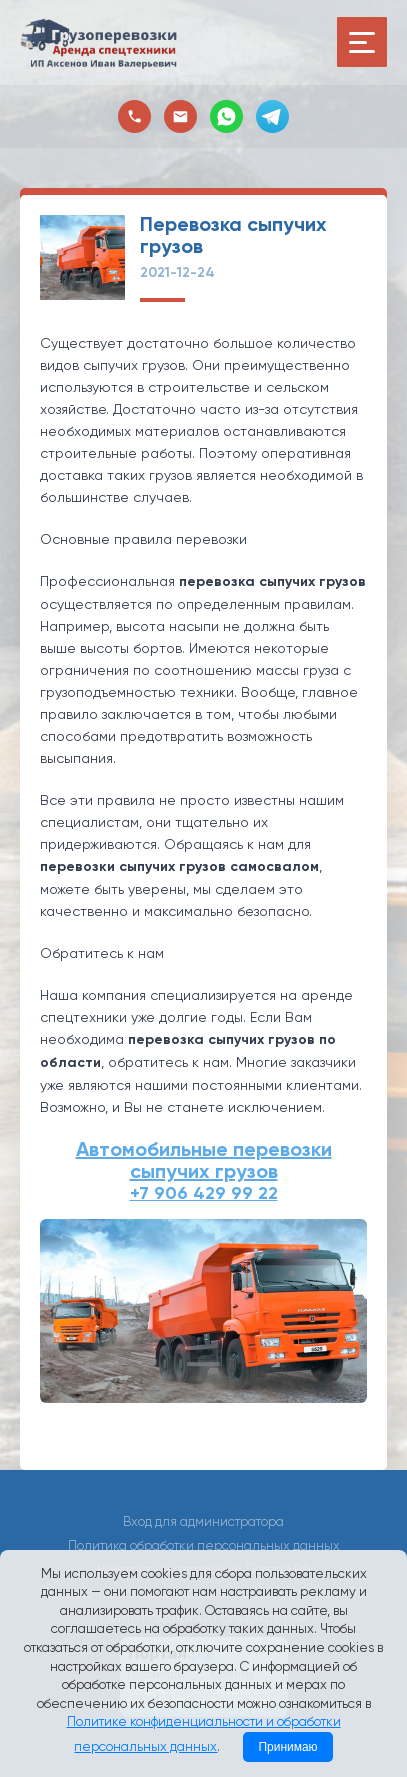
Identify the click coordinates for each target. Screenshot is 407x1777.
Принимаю (287, 1747)
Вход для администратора (203, 1521)
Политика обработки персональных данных (204, 1545)
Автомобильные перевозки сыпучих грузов (204, 1160)
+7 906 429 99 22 (204, 1193)
